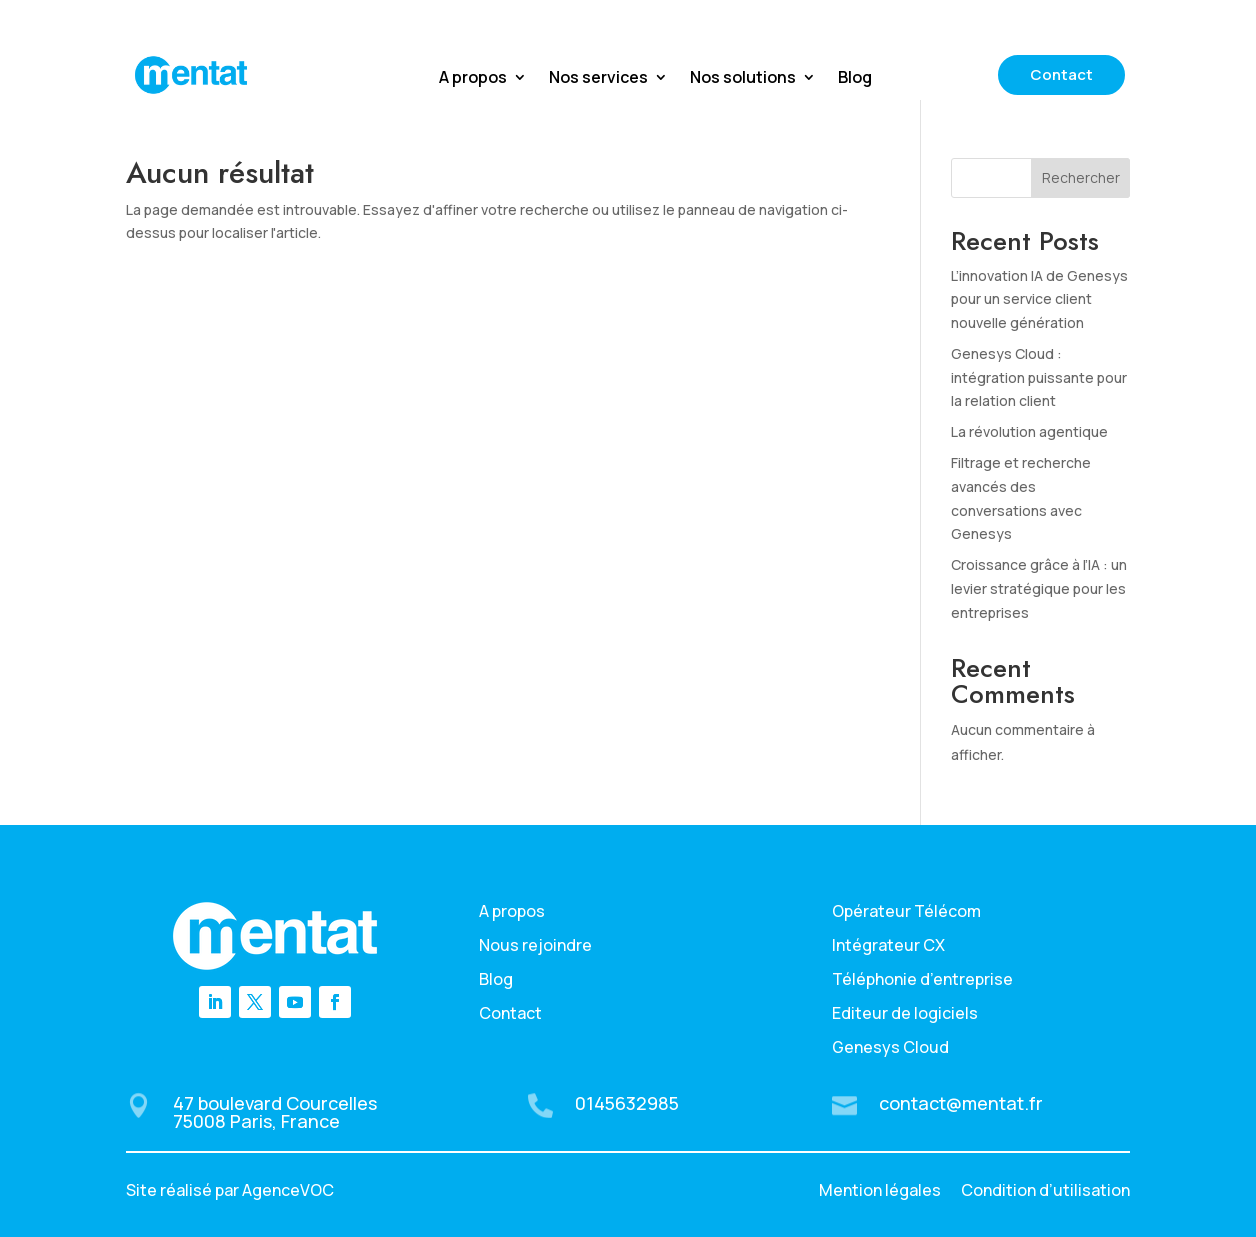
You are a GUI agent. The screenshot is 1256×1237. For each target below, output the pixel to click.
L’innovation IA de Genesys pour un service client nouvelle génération (1039, 299)
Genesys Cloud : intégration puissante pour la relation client (1039, 377)
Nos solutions (743, 79)
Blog (855, 79)
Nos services (598, 79)
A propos (473, 79)
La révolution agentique (1029, 431)
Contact (1061, 74)
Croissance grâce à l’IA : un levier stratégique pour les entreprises (1039, 588)
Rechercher (1081, 177)
